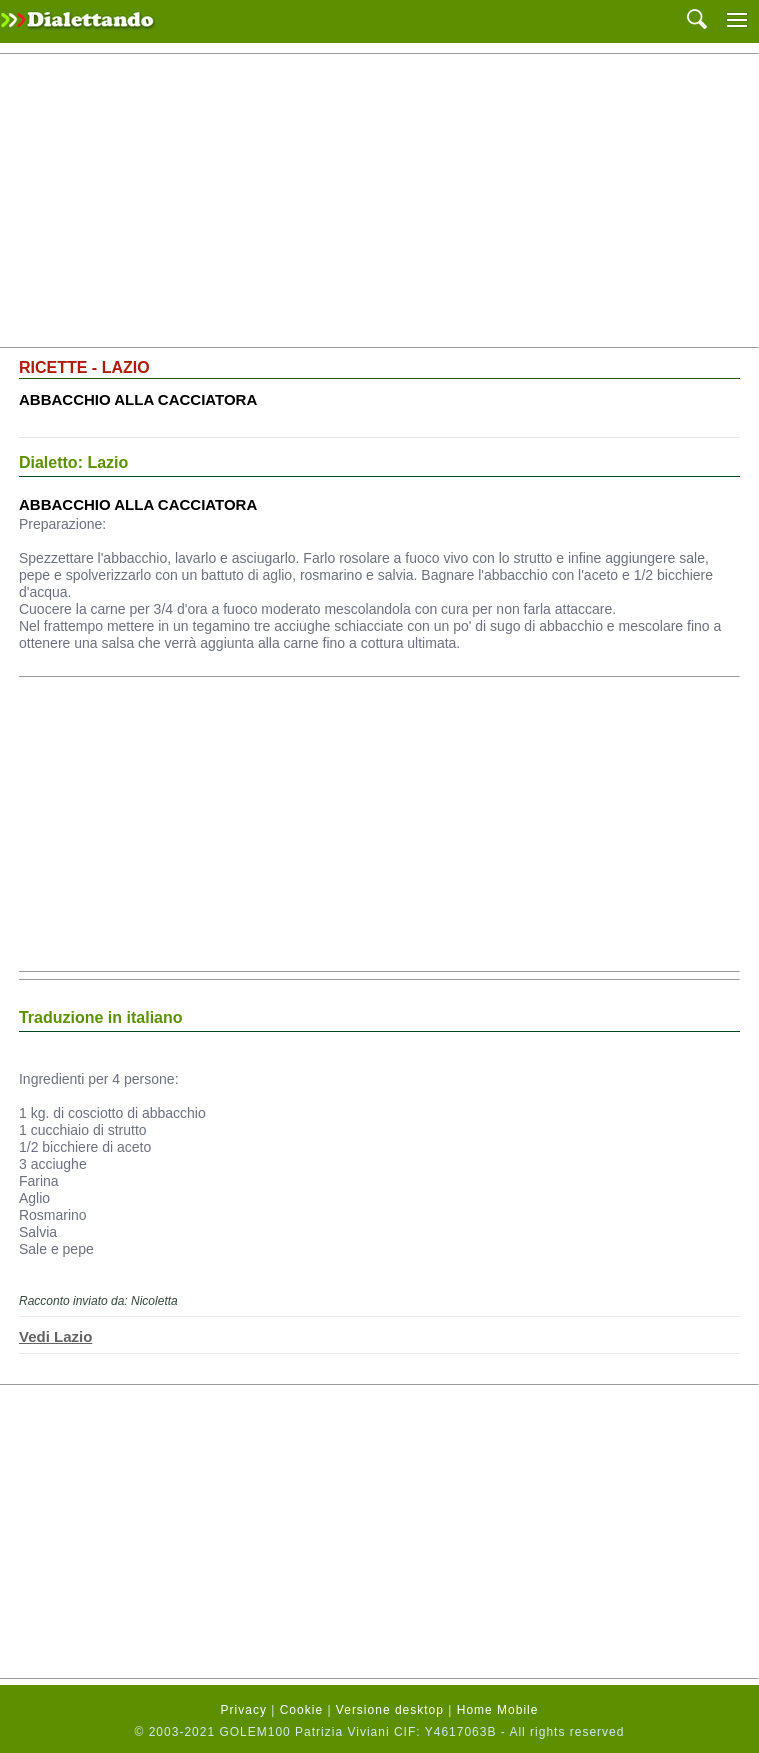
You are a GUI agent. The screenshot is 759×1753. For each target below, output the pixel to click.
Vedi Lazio (55, 1336)
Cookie (301, 1710)
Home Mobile (498, 1710)
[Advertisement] (379, 201)
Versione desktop (390, 1710)
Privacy (244, 1710)
